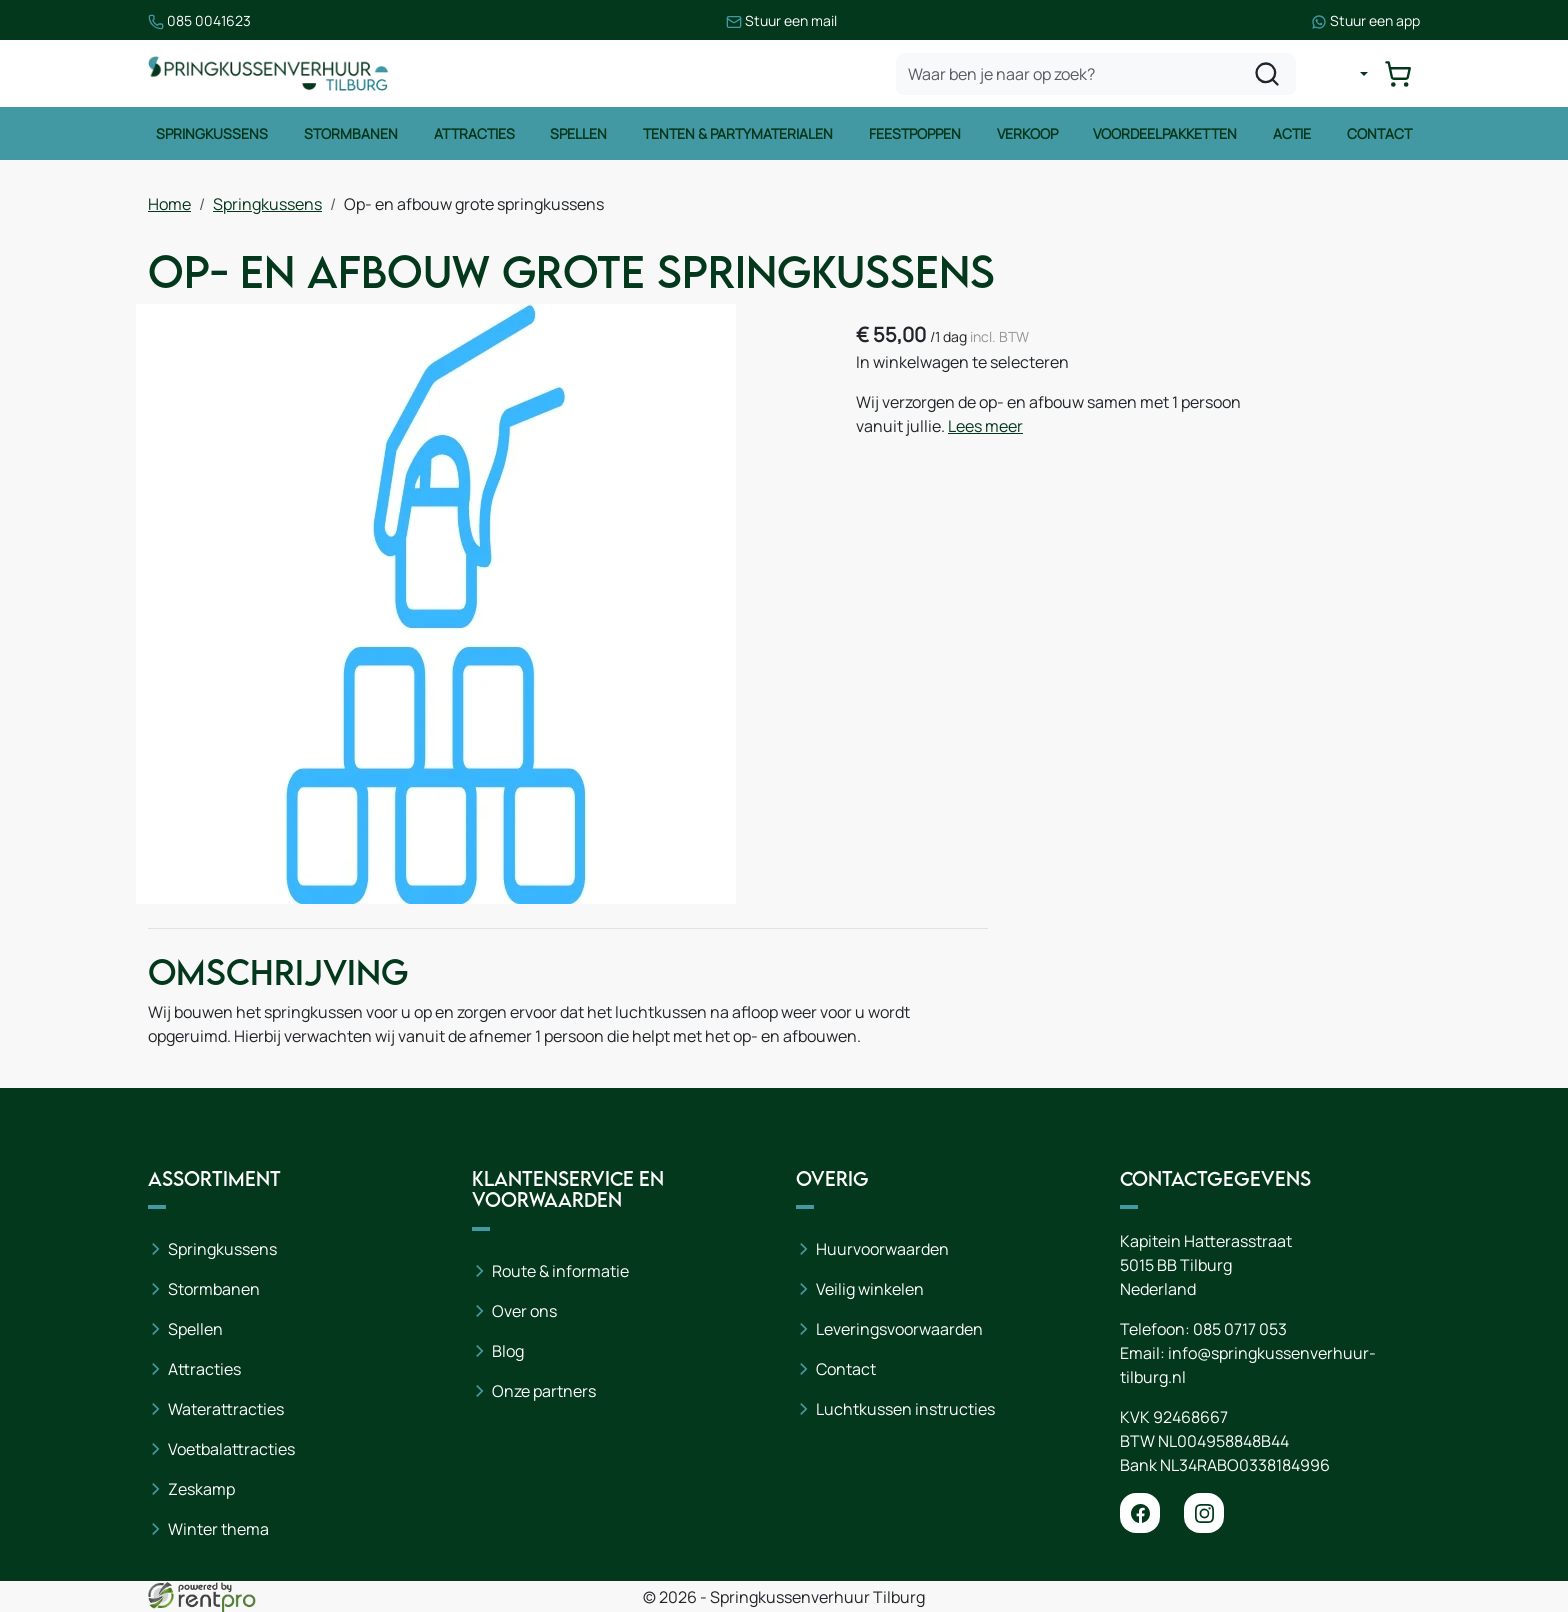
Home (169, 204)
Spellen (578, 133)
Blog (508, 1351)
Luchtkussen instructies (905, 1409)
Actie (1292, 133)
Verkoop (1027, 133)
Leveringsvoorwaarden (899, 1329)
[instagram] (1204, 1513)
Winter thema (218, 1529)
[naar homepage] (268, 73)
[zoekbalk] (1096, 74)
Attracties (474, 133)
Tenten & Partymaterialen (738, 133)
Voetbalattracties (231, 1449)
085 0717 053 (1240, 1329)
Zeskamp (201, 1489)
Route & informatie (560, 1271)
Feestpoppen (915, 133)
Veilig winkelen (870, 1289)
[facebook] (1140, 1513)
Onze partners (544, 1391)
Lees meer (985, 426)
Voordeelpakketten (1165, 133)
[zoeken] (1267, 74)
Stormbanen (351, 133)
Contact (1379, 133)
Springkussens (212, 133)
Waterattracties (226, 1409)
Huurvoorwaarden (882, 1249)
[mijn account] (1348, 74)
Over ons (524, 1311)
